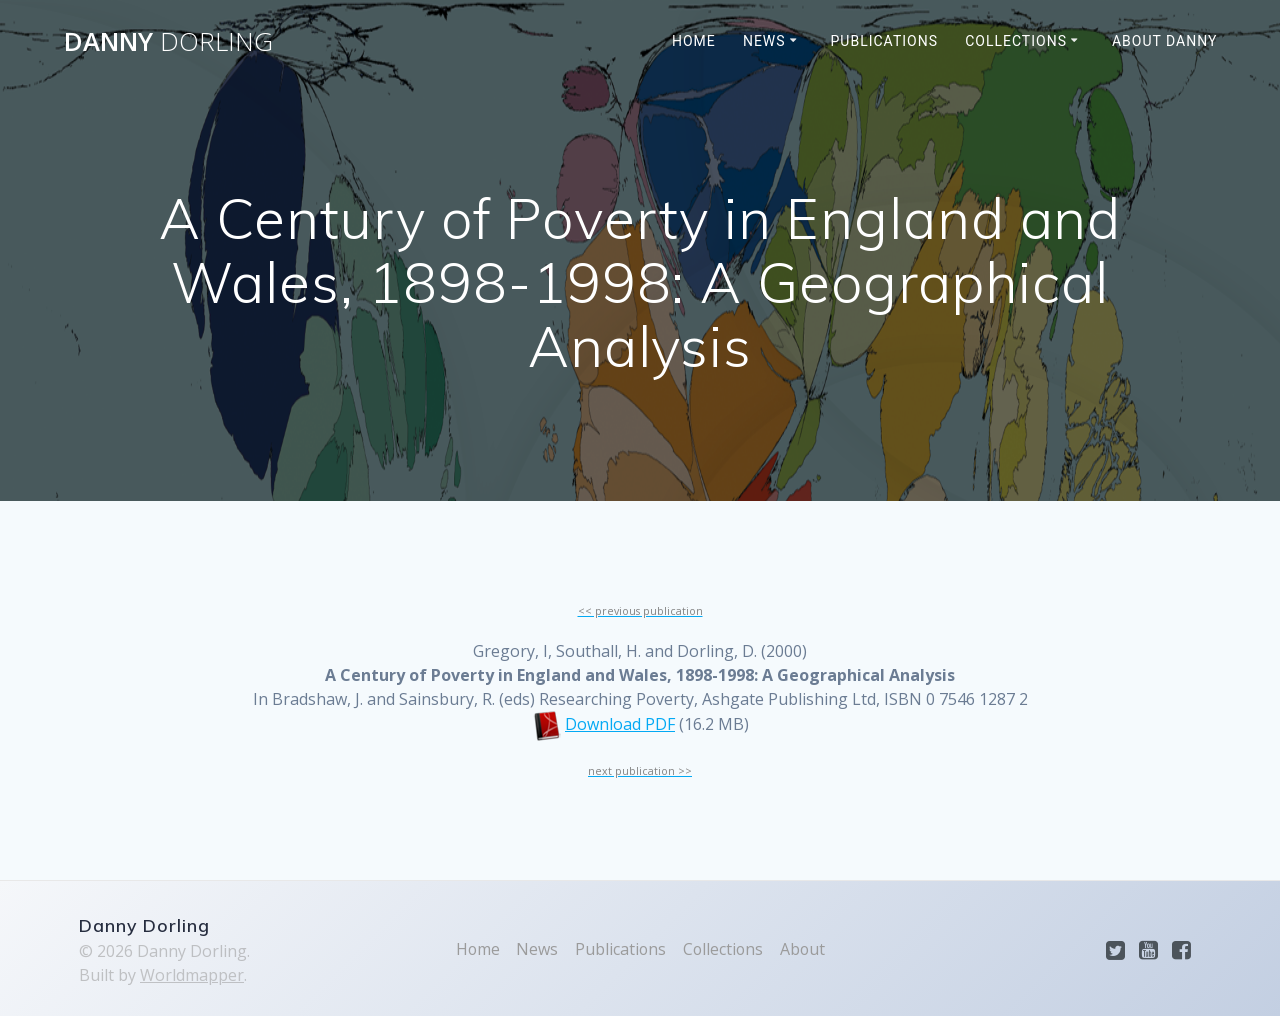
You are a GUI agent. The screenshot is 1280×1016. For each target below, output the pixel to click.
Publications (884, 41)
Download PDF (620, 724)
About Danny (1165, 41)
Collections (1016, 41)
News (764, 41)
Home (694, 41)
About (804, 949)
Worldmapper (192, 975)
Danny (168, 42)
